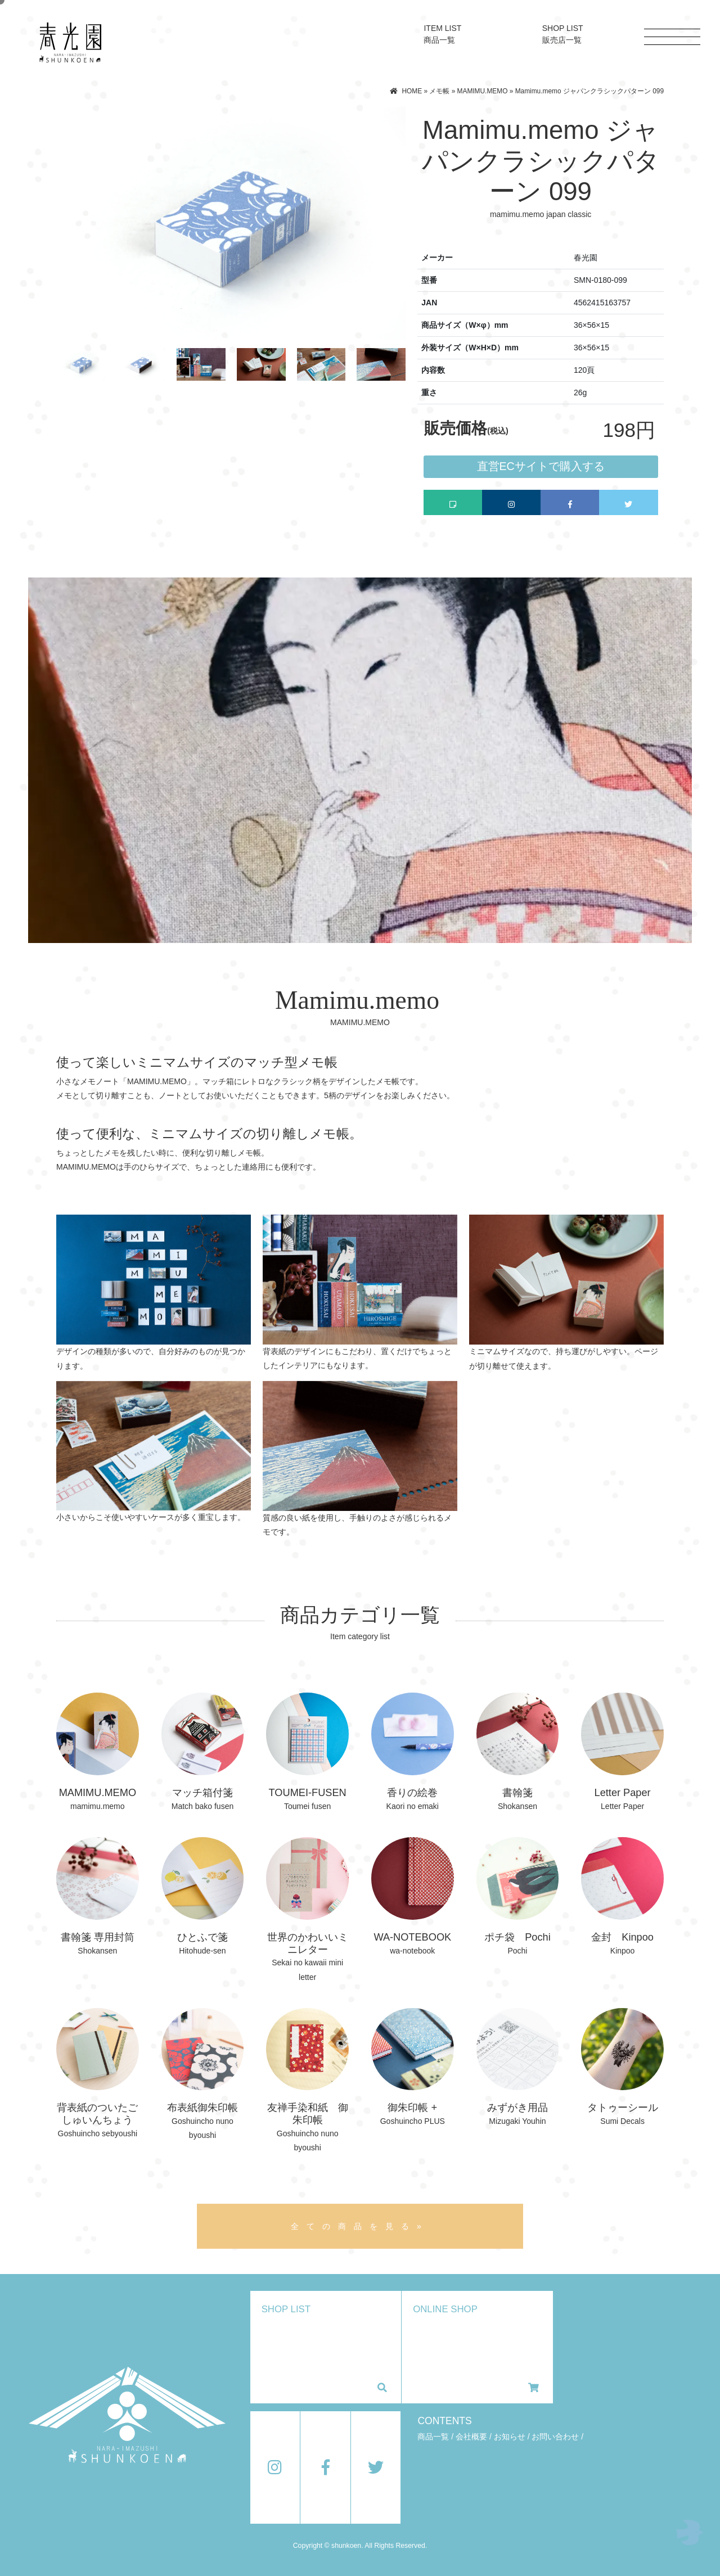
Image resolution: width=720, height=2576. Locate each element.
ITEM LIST (442, 34)
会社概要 (471, 2436)
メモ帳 (439, 91)
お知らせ (509, 2436)
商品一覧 (433, 2436)
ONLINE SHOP (476, 2348)
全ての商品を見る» (360, 2226)
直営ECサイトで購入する (541, 466)
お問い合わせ (555, 2436)
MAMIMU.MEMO (482, 91)
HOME (412, 91)
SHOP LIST (562, 34)
